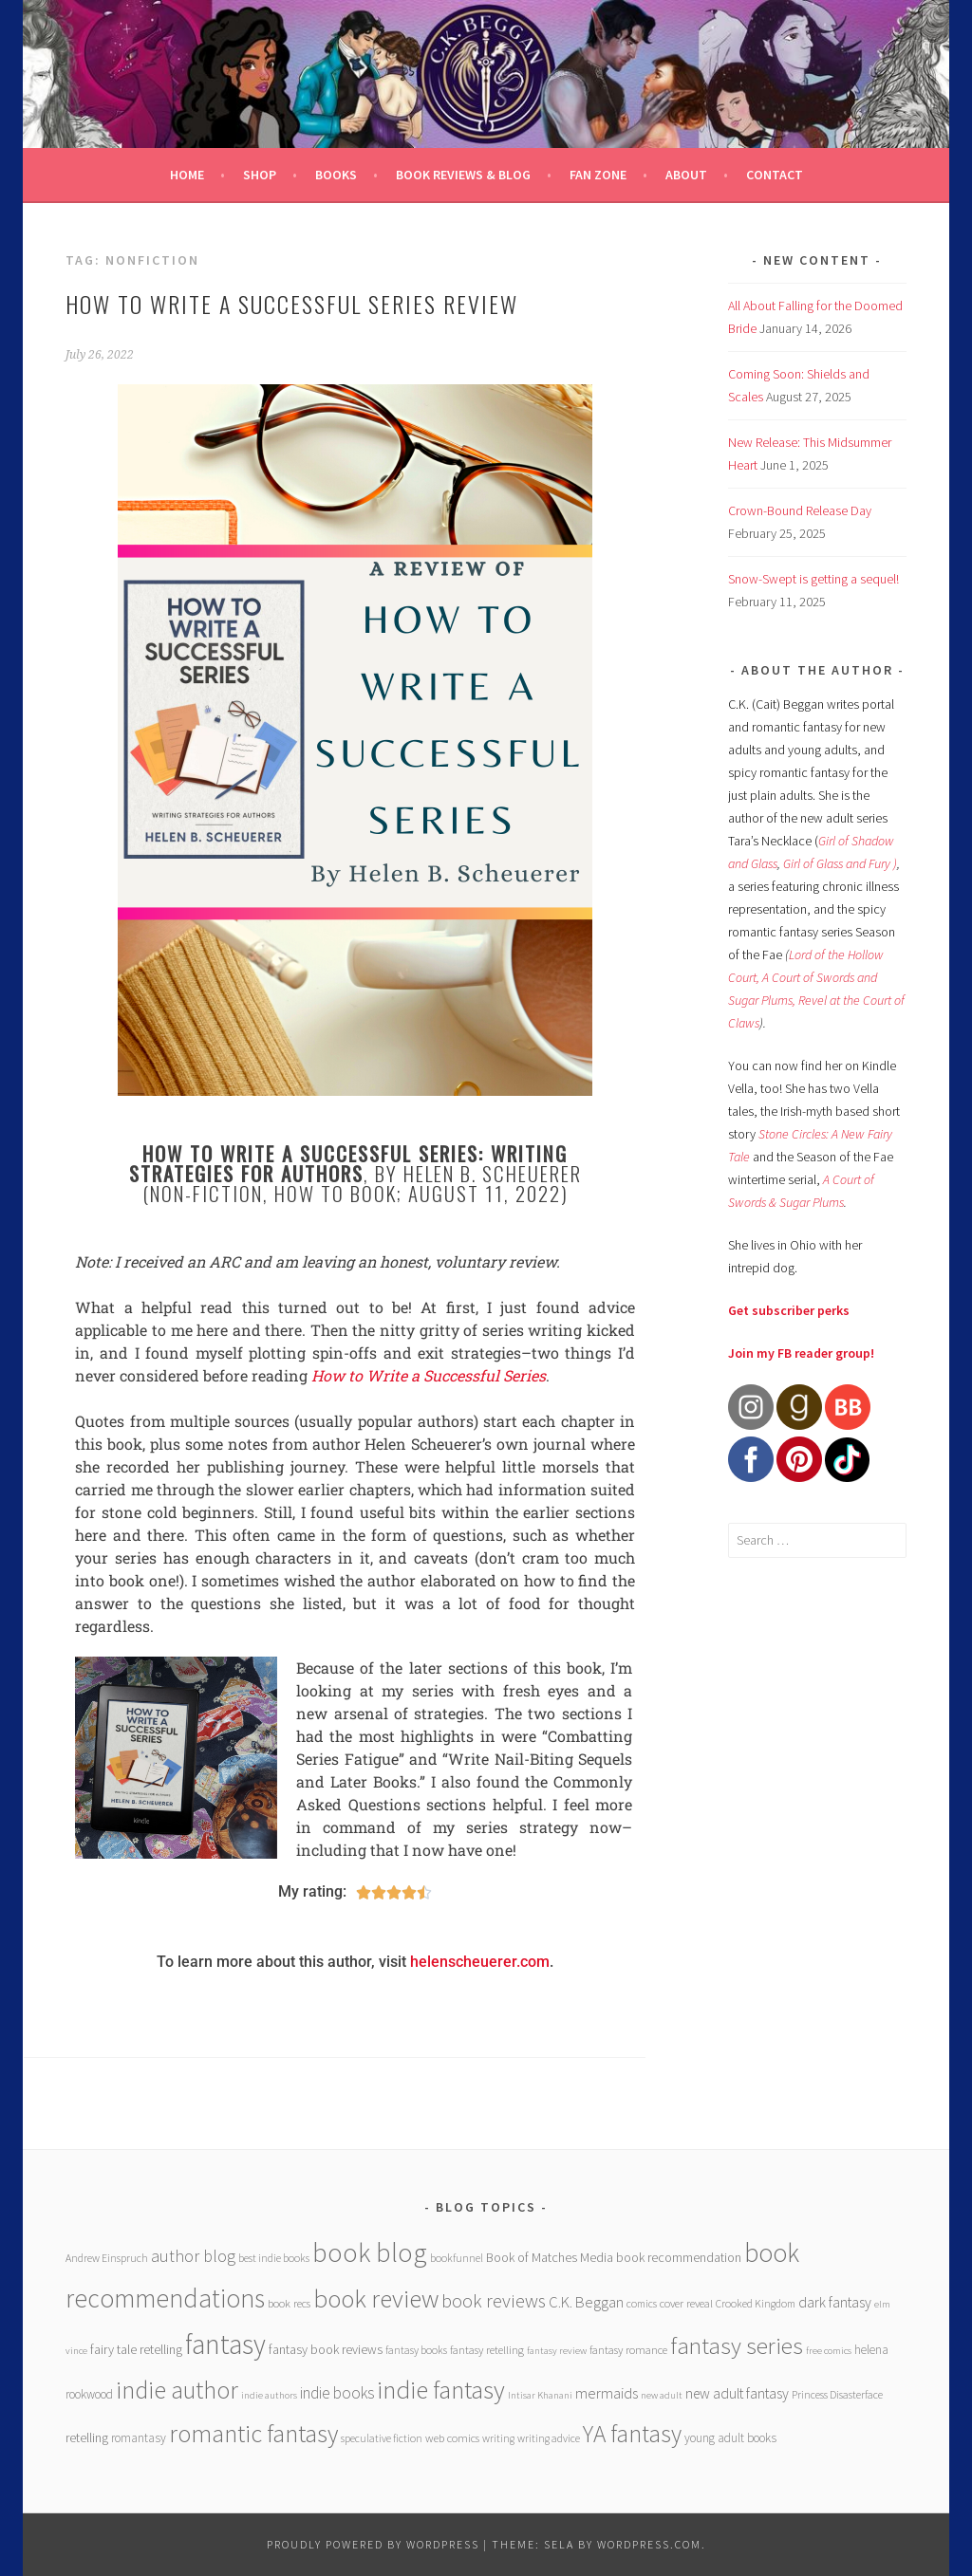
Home (187, 174)
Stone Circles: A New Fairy (825, 1133)
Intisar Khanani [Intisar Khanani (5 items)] (540, 2395)
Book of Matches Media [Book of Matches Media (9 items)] (549, 2257)
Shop (259, 174)
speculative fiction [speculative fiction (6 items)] (381, 2438)
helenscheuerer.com (480, 1962)
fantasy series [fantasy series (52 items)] (736, 2345)
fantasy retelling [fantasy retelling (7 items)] (487, 2350)
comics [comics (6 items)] (641, 2303)
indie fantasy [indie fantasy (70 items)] (441, 2389)
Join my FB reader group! (801, 1353)
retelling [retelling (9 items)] (86, 2437)
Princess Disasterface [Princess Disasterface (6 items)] (837, 2394)
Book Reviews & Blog (463, 174)
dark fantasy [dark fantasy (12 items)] (834, 2302)
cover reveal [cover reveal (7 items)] (686, 2303)
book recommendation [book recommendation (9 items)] (678, 2257)
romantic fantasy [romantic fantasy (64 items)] (253, 2433)
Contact (774, 174)
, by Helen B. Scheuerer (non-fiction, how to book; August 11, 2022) (355, 1173)
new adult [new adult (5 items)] (661, 2395)
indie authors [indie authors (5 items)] (269, 2395)
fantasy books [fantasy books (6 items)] (416, 2350)
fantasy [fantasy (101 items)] (225, 2344)
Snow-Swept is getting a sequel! (813, 578)
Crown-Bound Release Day (799, 510)
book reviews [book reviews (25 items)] (493, 2301)
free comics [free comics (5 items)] (828, 2350)
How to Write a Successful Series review (291, 304)
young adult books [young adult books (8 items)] (730, 2438)
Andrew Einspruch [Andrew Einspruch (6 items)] (106, 2258)
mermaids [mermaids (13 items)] (606, 2392)
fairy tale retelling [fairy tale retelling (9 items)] (136, 2349)
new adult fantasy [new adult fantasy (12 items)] (737, 2393)
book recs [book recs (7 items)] (289, 2303)
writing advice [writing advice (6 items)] (548, 2438)
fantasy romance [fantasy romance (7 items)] (628, 2350)
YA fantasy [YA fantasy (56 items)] (632, 2433)
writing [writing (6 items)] (498, 2438)
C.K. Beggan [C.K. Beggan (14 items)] (586, 2302)
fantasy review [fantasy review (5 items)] (557, 2350)
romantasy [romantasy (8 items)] (138, 2438)
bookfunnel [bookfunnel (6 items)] (456, 2258)
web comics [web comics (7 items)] (452, 2438)
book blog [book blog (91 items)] (369, 2252)
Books (336, 174)
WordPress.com (649, 2544)
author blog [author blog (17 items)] (193, 2256)
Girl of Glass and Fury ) (840, 863)
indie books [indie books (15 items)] (337, 2392)
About (686, 174)
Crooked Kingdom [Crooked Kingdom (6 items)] (755, 2303)
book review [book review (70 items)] (376, 2298)
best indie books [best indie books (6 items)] (273, 2258)
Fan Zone (598, 174)
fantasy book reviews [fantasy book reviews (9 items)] (326, 2349)
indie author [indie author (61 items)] (177, 2389)
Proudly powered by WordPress (373, 2544)
